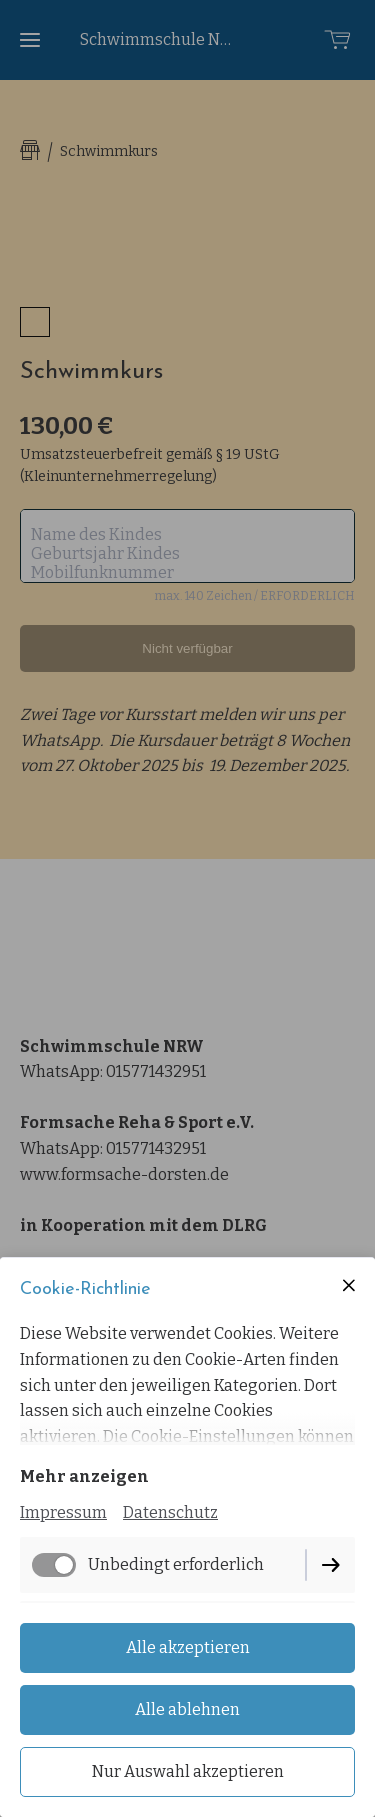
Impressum (63, 1512)
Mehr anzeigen (84, 1476)
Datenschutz (170, 1512)
